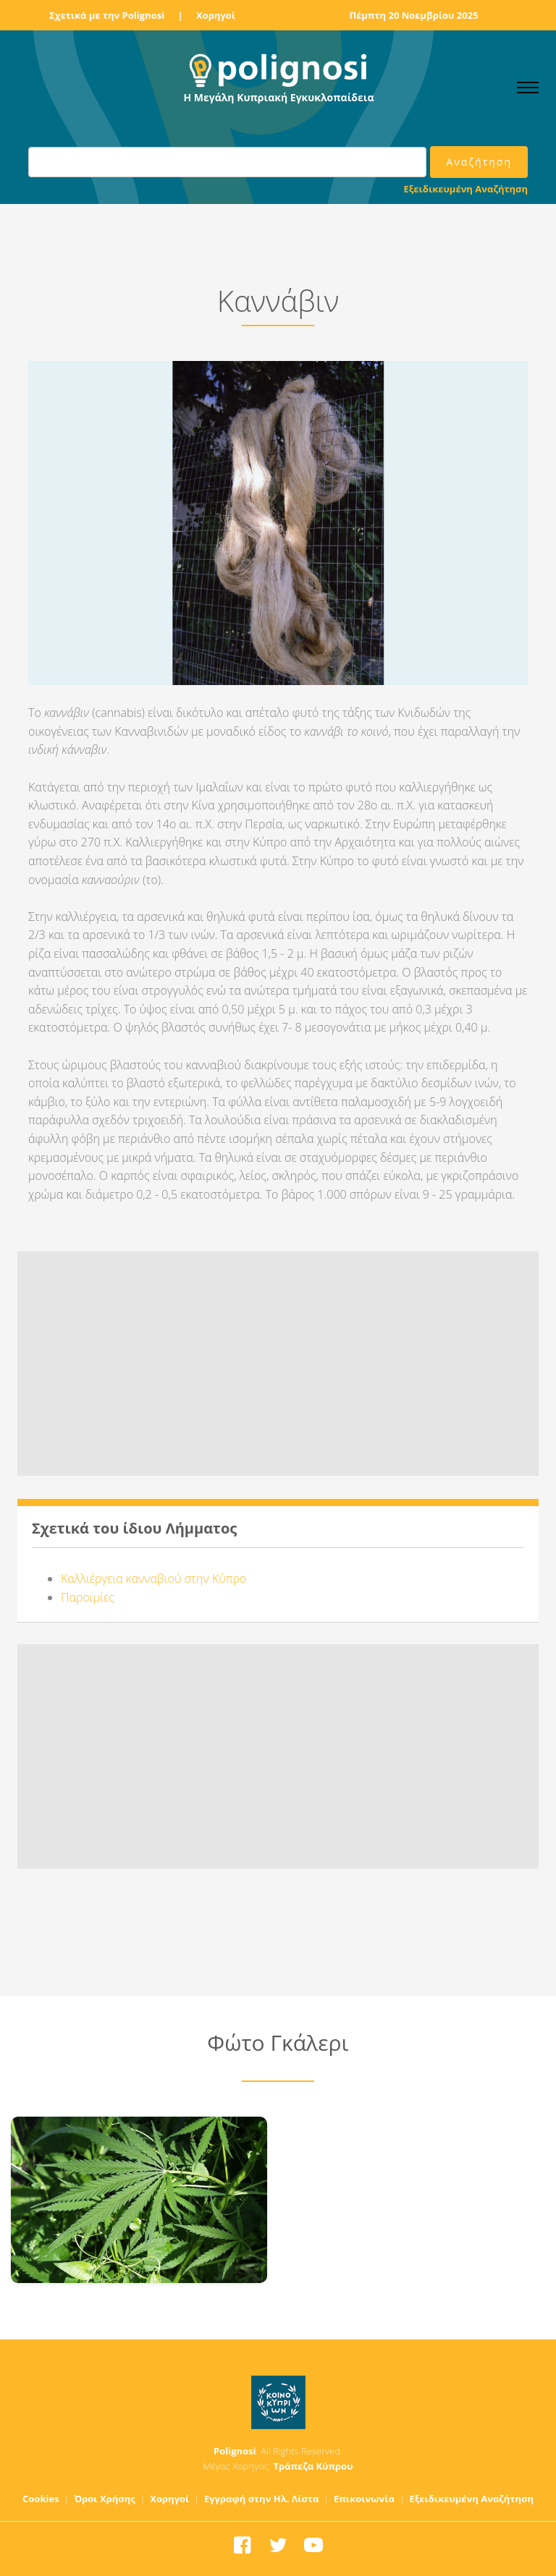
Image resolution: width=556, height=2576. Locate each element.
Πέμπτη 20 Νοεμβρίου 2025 (413, 15)
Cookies (40, 2498)
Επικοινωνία (364, 2498)
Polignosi (235, 2450)
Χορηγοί (215, 15)
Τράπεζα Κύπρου (313, 2466)
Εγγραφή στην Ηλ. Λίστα (261, 2498)
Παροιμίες (87, 1597)
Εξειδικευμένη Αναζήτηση (466, 188)
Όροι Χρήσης (104, 2498)
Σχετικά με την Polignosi (106, 15)
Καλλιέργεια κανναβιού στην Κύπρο (153, 1578)
